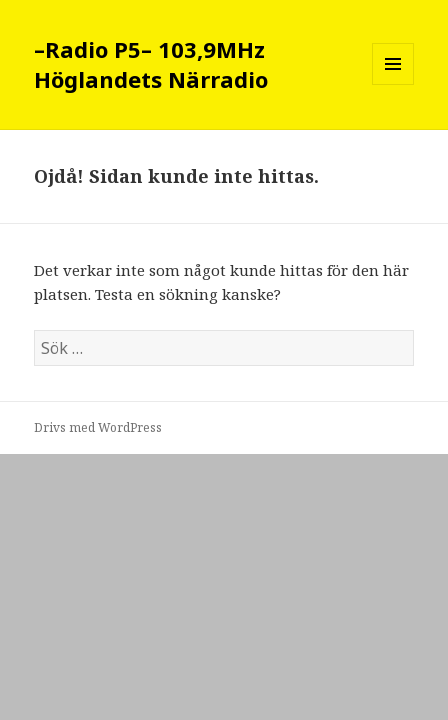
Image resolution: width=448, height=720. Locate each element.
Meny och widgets (393, 84)
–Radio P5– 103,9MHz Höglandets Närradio (151, 64)
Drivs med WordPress (98, 427)
